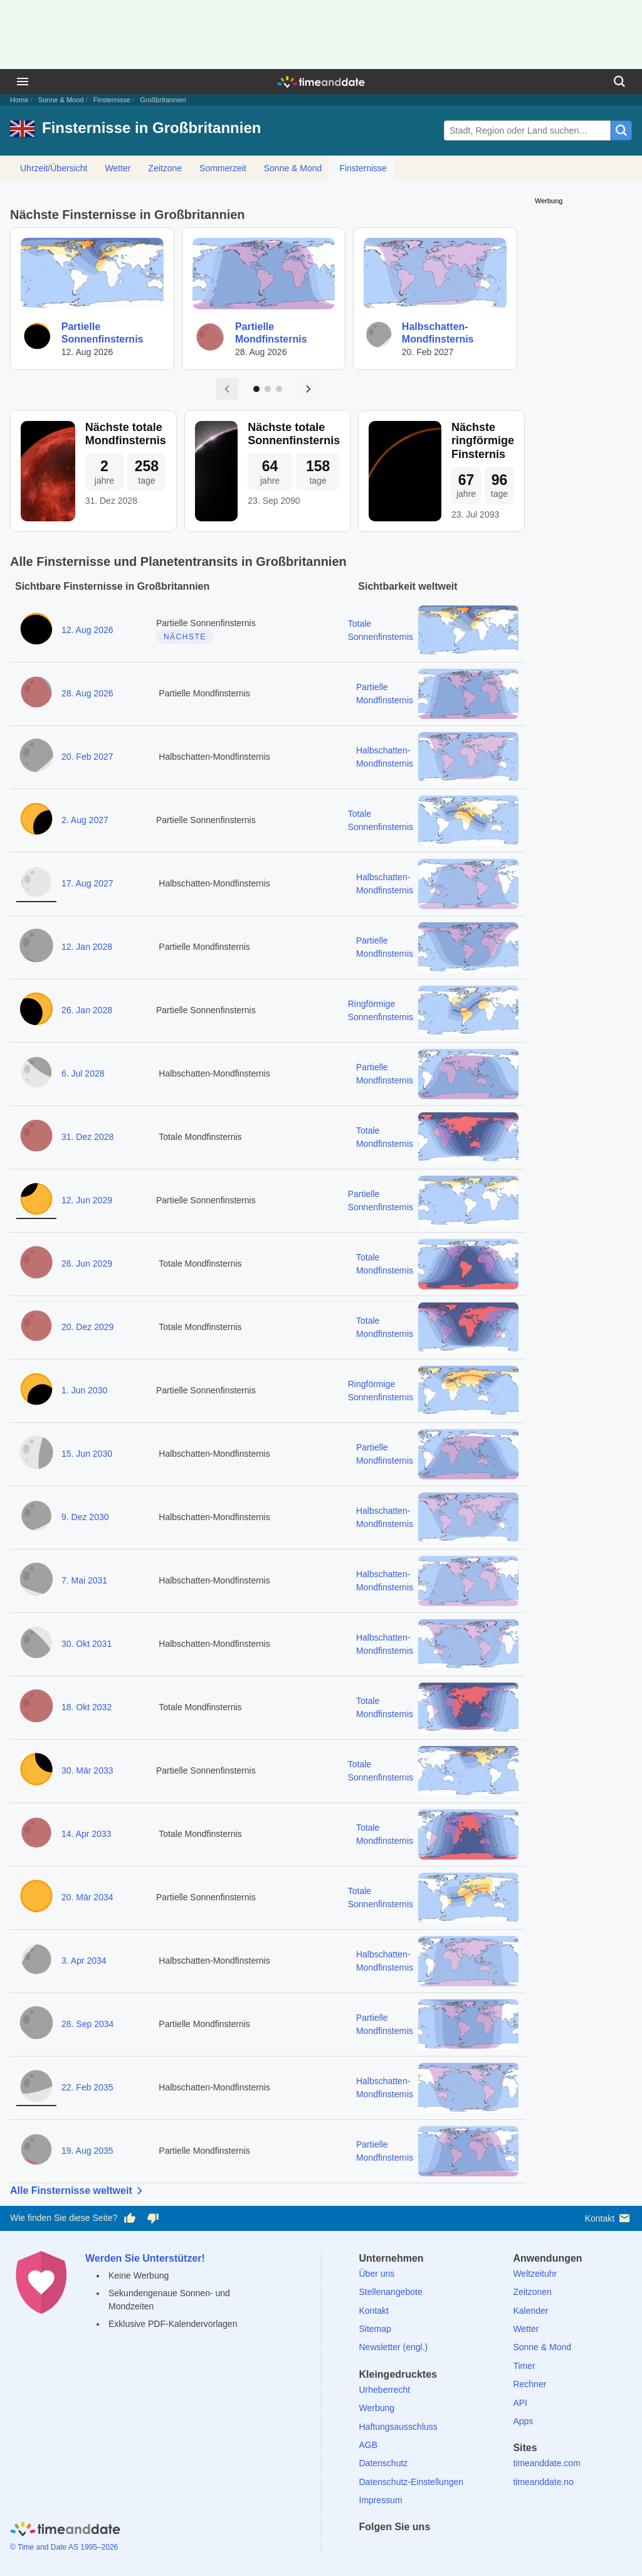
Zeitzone (165, 168)
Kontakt (608, 2218)
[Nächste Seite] (308, 389)
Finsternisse (111, 100)
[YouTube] (454, 2549)
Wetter (117, 168)
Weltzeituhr (535, 2274)
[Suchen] (619, 81)
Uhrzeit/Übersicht (53, 168)
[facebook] (368, 2549)
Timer (524, 2366)
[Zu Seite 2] (268, 389)
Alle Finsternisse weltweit (78, 2190)
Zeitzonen (532, 2292)
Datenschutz (383, 2463)
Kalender (530, 2311)
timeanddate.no (543, 2482)
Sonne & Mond (61, 100)
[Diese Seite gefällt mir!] (130, 2218)
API (520, 2403)
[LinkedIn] (411, 2549)
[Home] (65, 2530)
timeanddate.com (546, 2463)
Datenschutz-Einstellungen (411, 2482)
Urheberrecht (385, 2390)
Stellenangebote (391, 2292)
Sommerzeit (222, 168)
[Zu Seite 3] (279, 389)
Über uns (377, 2274)
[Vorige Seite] (227, 389)
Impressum (381, 2500)
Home (19, 100)
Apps (523, 2421)
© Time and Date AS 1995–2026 (64, 2547)
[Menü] (22, 81)
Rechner (529, 2384)
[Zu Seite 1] (256, 389)
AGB (368, 2445)
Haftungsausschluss (398, 2427)
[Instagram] (433, 2549)
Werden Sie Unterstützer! (145, 2258)
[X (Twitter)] (390, 2549)
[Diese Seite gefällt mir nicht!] (152, 2218)
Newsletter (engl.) (393, 2347)
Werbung (377, 2408)
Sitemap (375, 2329)
